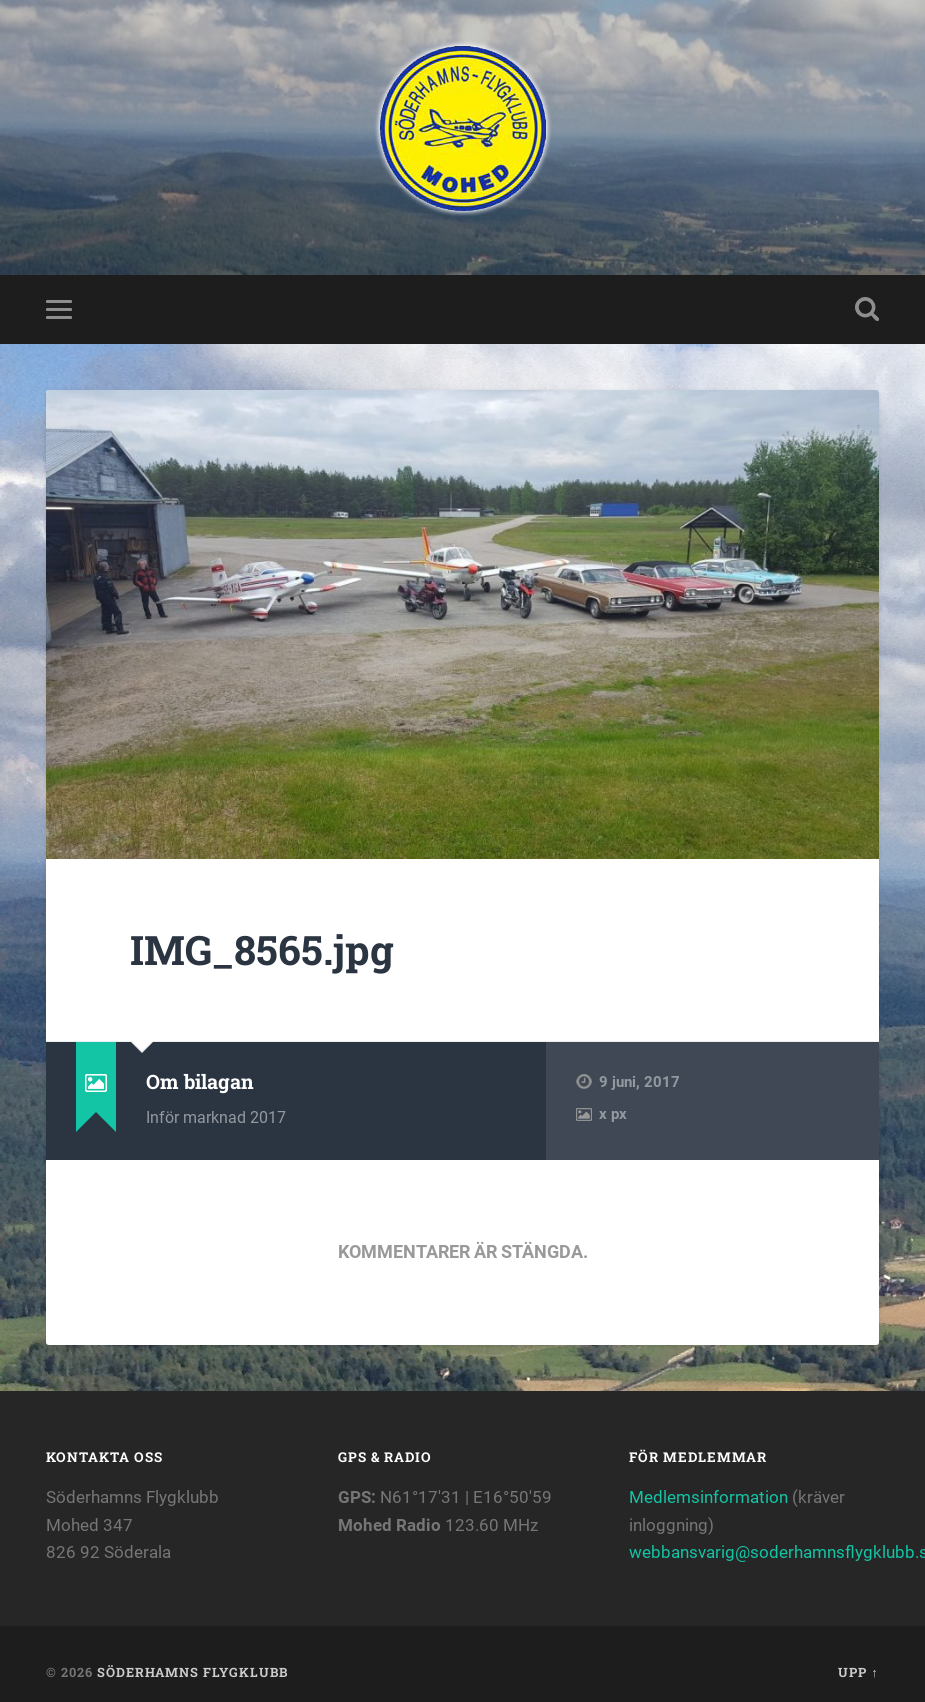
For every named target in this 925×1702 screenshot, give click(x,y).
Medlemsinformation (708, 1497)
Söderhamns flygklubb (192, 1672)
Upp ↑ (858, 1672)
